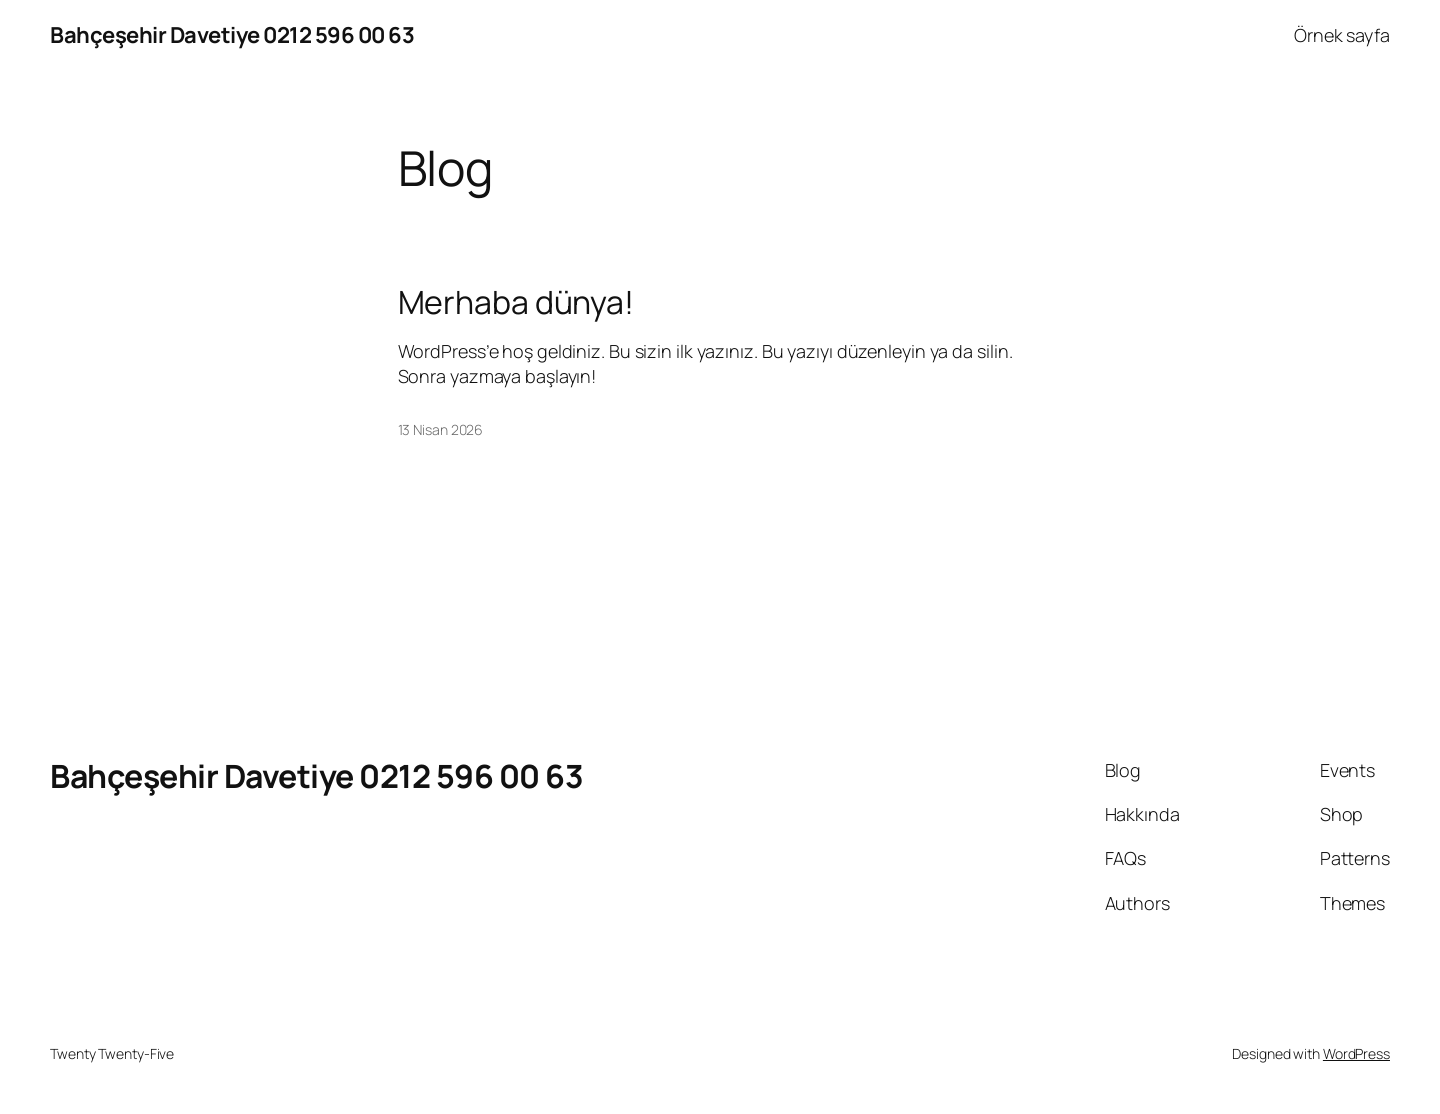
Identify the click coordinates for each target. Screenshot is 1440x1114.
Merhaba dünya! (516, 302)
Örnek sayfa (1342, 35)
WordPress (1356, 1053)
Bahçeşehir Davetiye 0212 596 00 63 (232, 35)
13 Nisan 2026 (441, 429)
